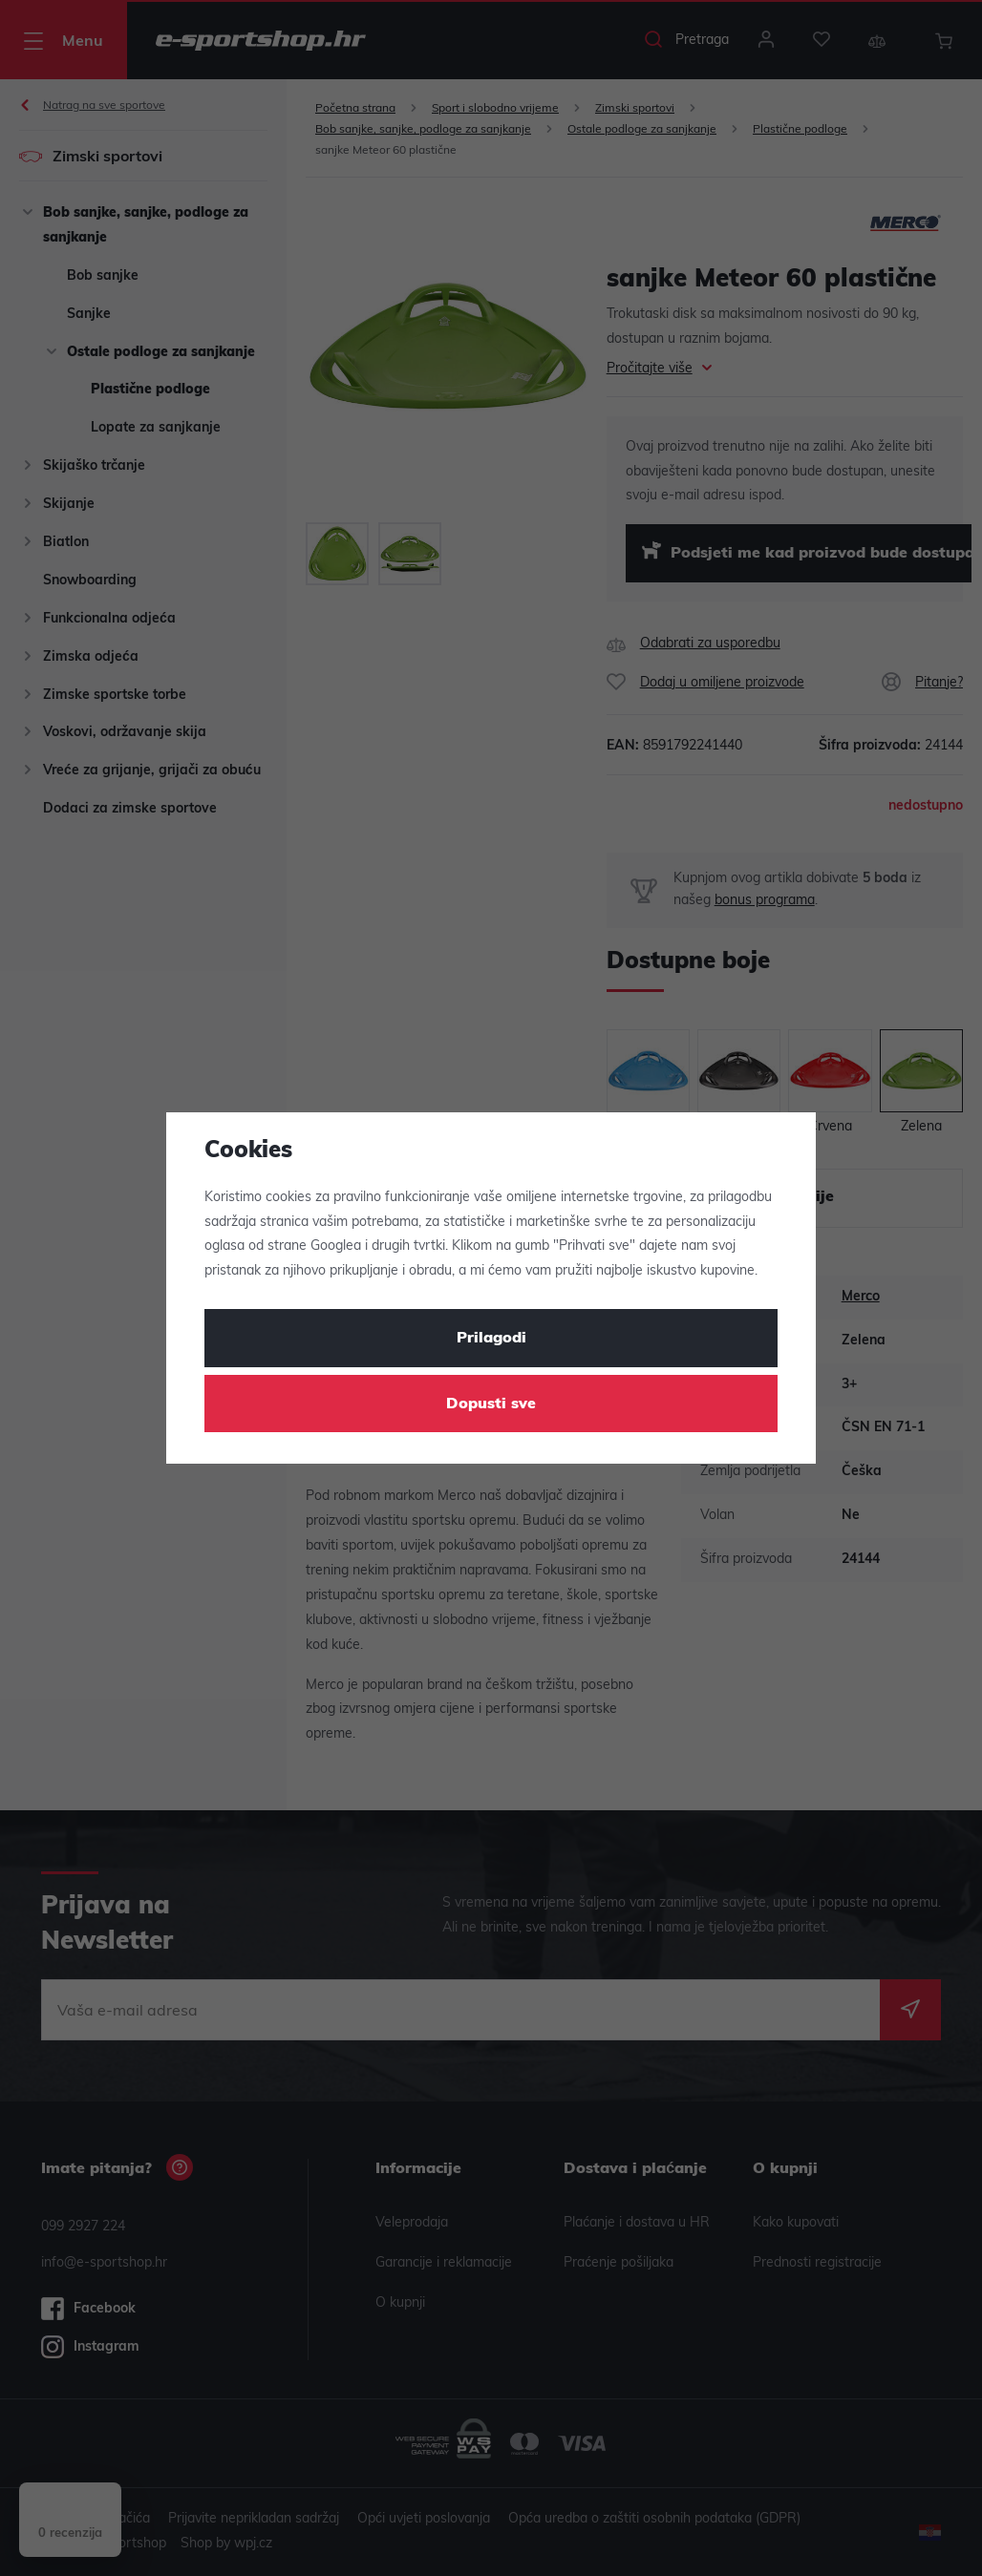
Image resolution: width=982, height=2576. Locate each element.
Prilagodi (491, 1338)
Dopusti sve (491, 1404)
